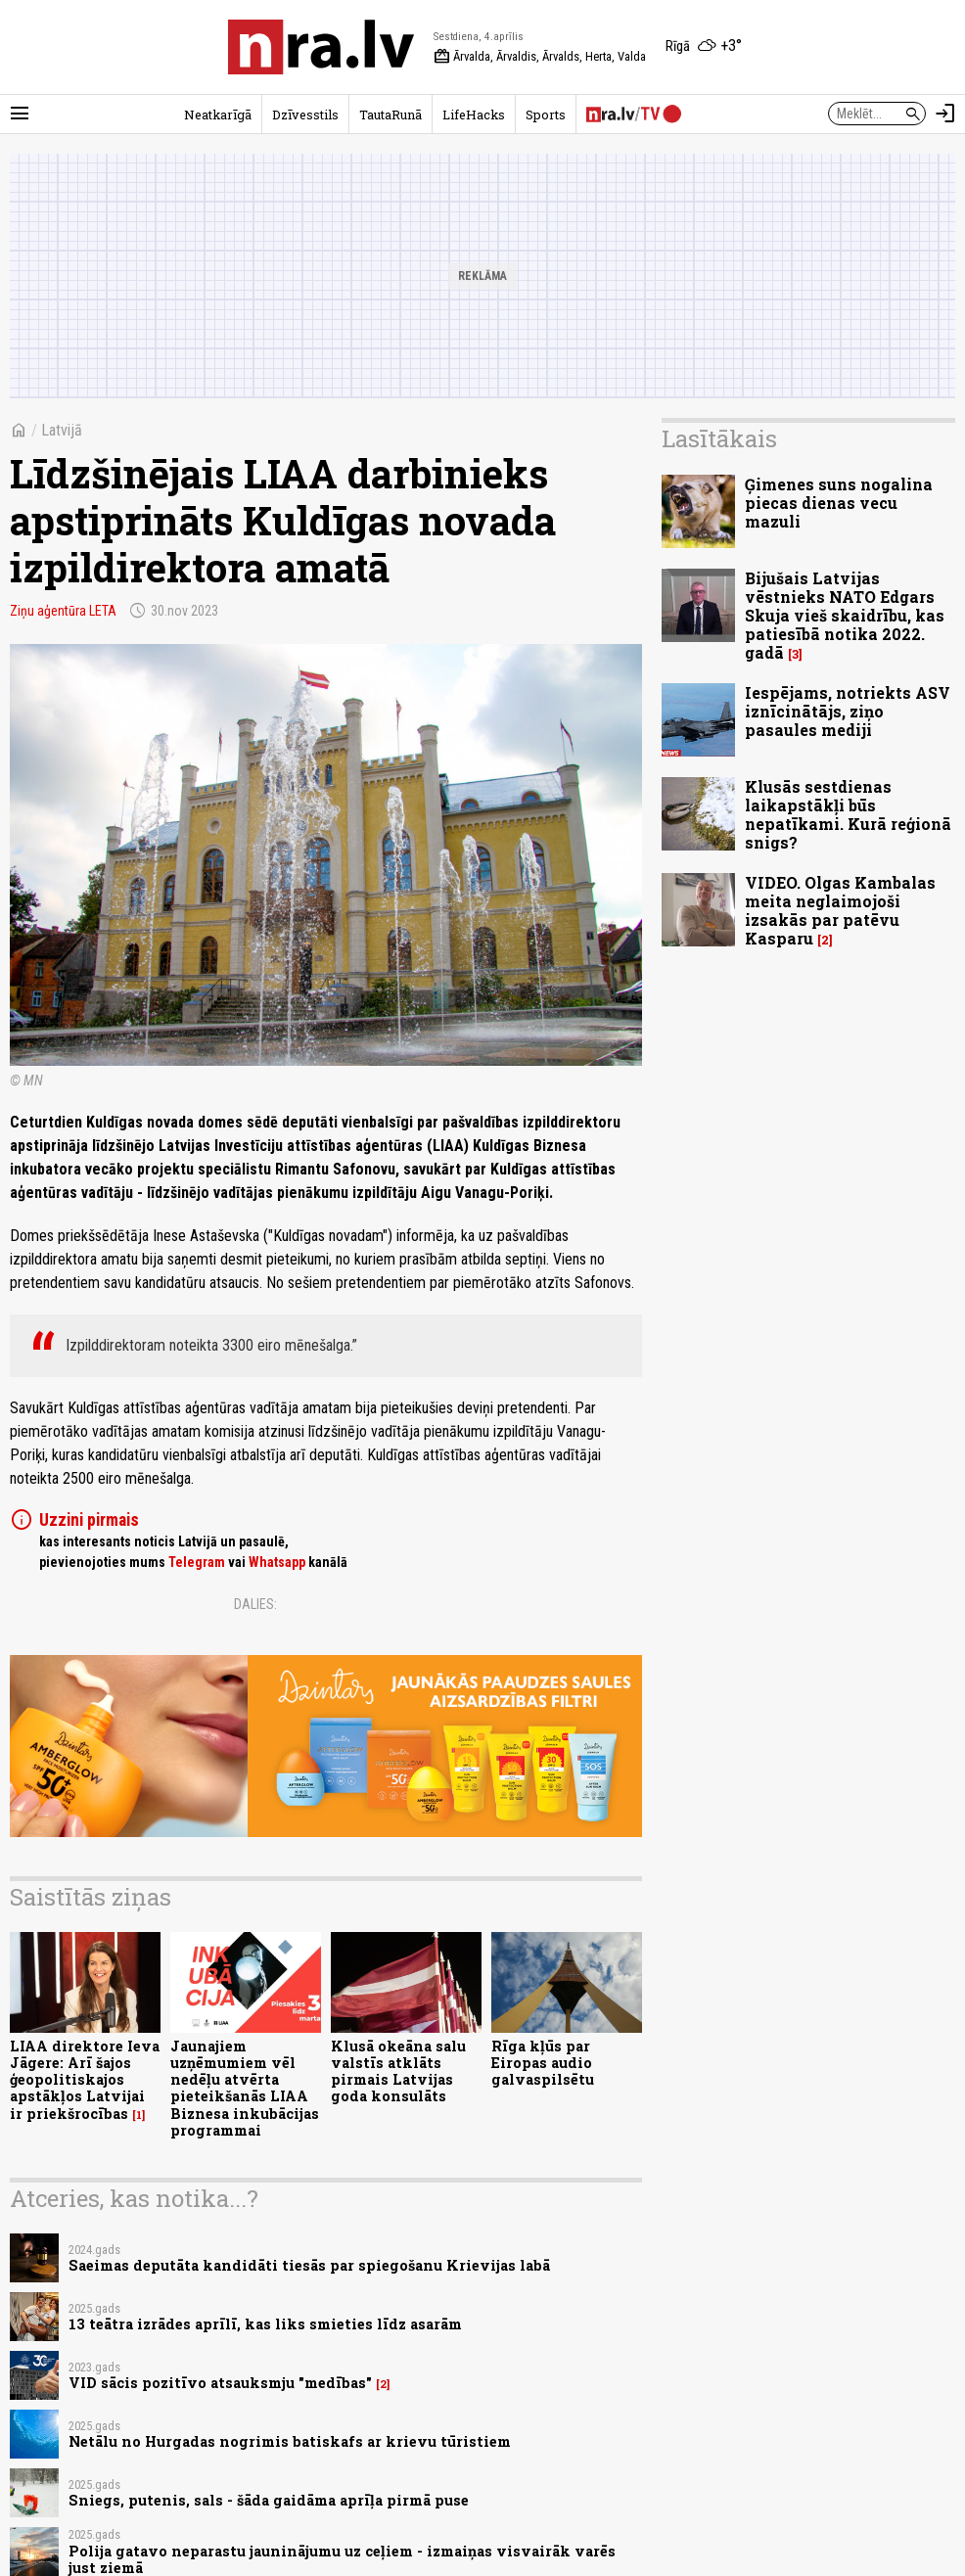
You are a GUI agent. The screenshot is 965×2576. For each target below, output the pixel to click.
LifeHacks (473, 114)
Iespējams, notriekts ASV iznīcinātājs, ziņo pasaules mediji (847, 711)
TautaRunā (390, 114)
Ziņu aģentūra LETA (63, 611)
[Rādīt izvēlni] (19, 113)
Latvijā (61, 430)
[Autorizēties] (945, 113)
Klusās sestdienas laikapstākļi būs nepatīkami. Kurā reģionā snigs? (848, 814)
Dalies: (255, 1604)
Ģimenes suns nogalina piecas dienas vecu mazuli (839, 502)
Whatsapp (277, 1562)
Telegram (196, 1562)
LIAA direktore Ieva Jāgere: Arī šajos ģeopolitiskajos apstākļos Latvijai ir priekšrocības (85, 2080)
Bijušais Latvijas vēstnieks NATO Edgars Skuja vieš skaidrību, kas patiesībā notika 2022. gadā (844, 616)
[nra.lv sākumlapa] (321, 47)
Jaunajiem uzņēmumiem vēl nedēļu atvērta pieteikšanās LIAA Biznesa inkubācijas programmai (244, 2088)
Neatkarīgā (218, 114)
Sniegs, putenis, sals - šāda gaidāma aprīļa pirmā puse (269, 2500)
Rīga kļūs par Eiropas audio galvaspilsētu (542, 2063)
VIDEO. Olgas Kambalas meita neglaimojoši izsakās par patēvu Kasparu (840, 910)
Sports (546, 114)
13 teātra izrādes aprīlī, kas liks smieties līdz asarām (265, 2324)
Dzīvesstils (305, 114)
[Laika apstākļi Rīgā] (704, 47)
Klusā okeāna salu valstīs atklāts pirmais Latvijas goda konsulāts (398, 2071)
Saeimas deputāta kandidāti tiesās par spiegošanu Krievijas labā (309, 2265)
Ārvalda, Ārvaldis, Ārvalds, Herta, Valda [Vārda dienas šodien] (540, 57)
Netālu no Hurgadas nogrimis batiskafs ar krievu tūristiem (290, 2441)
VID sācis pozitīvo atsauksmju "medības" (220, 2382)
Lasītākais (719, 438)
